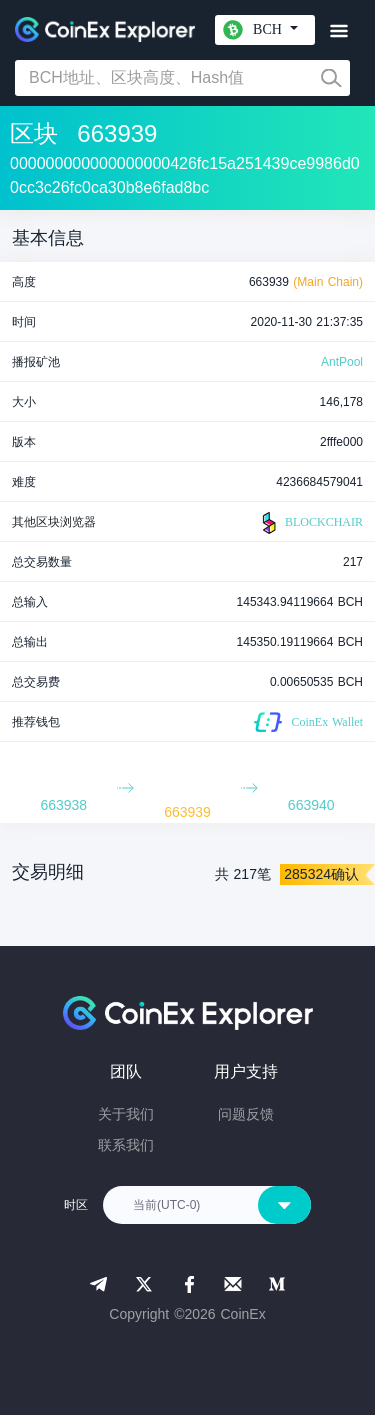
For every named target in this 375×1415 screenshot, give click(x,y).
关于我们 (126, 1114)
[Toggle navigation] (338, 31)
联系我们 (126, 1145)
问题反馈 (246, 1114)
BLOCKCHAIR (310, 523)
